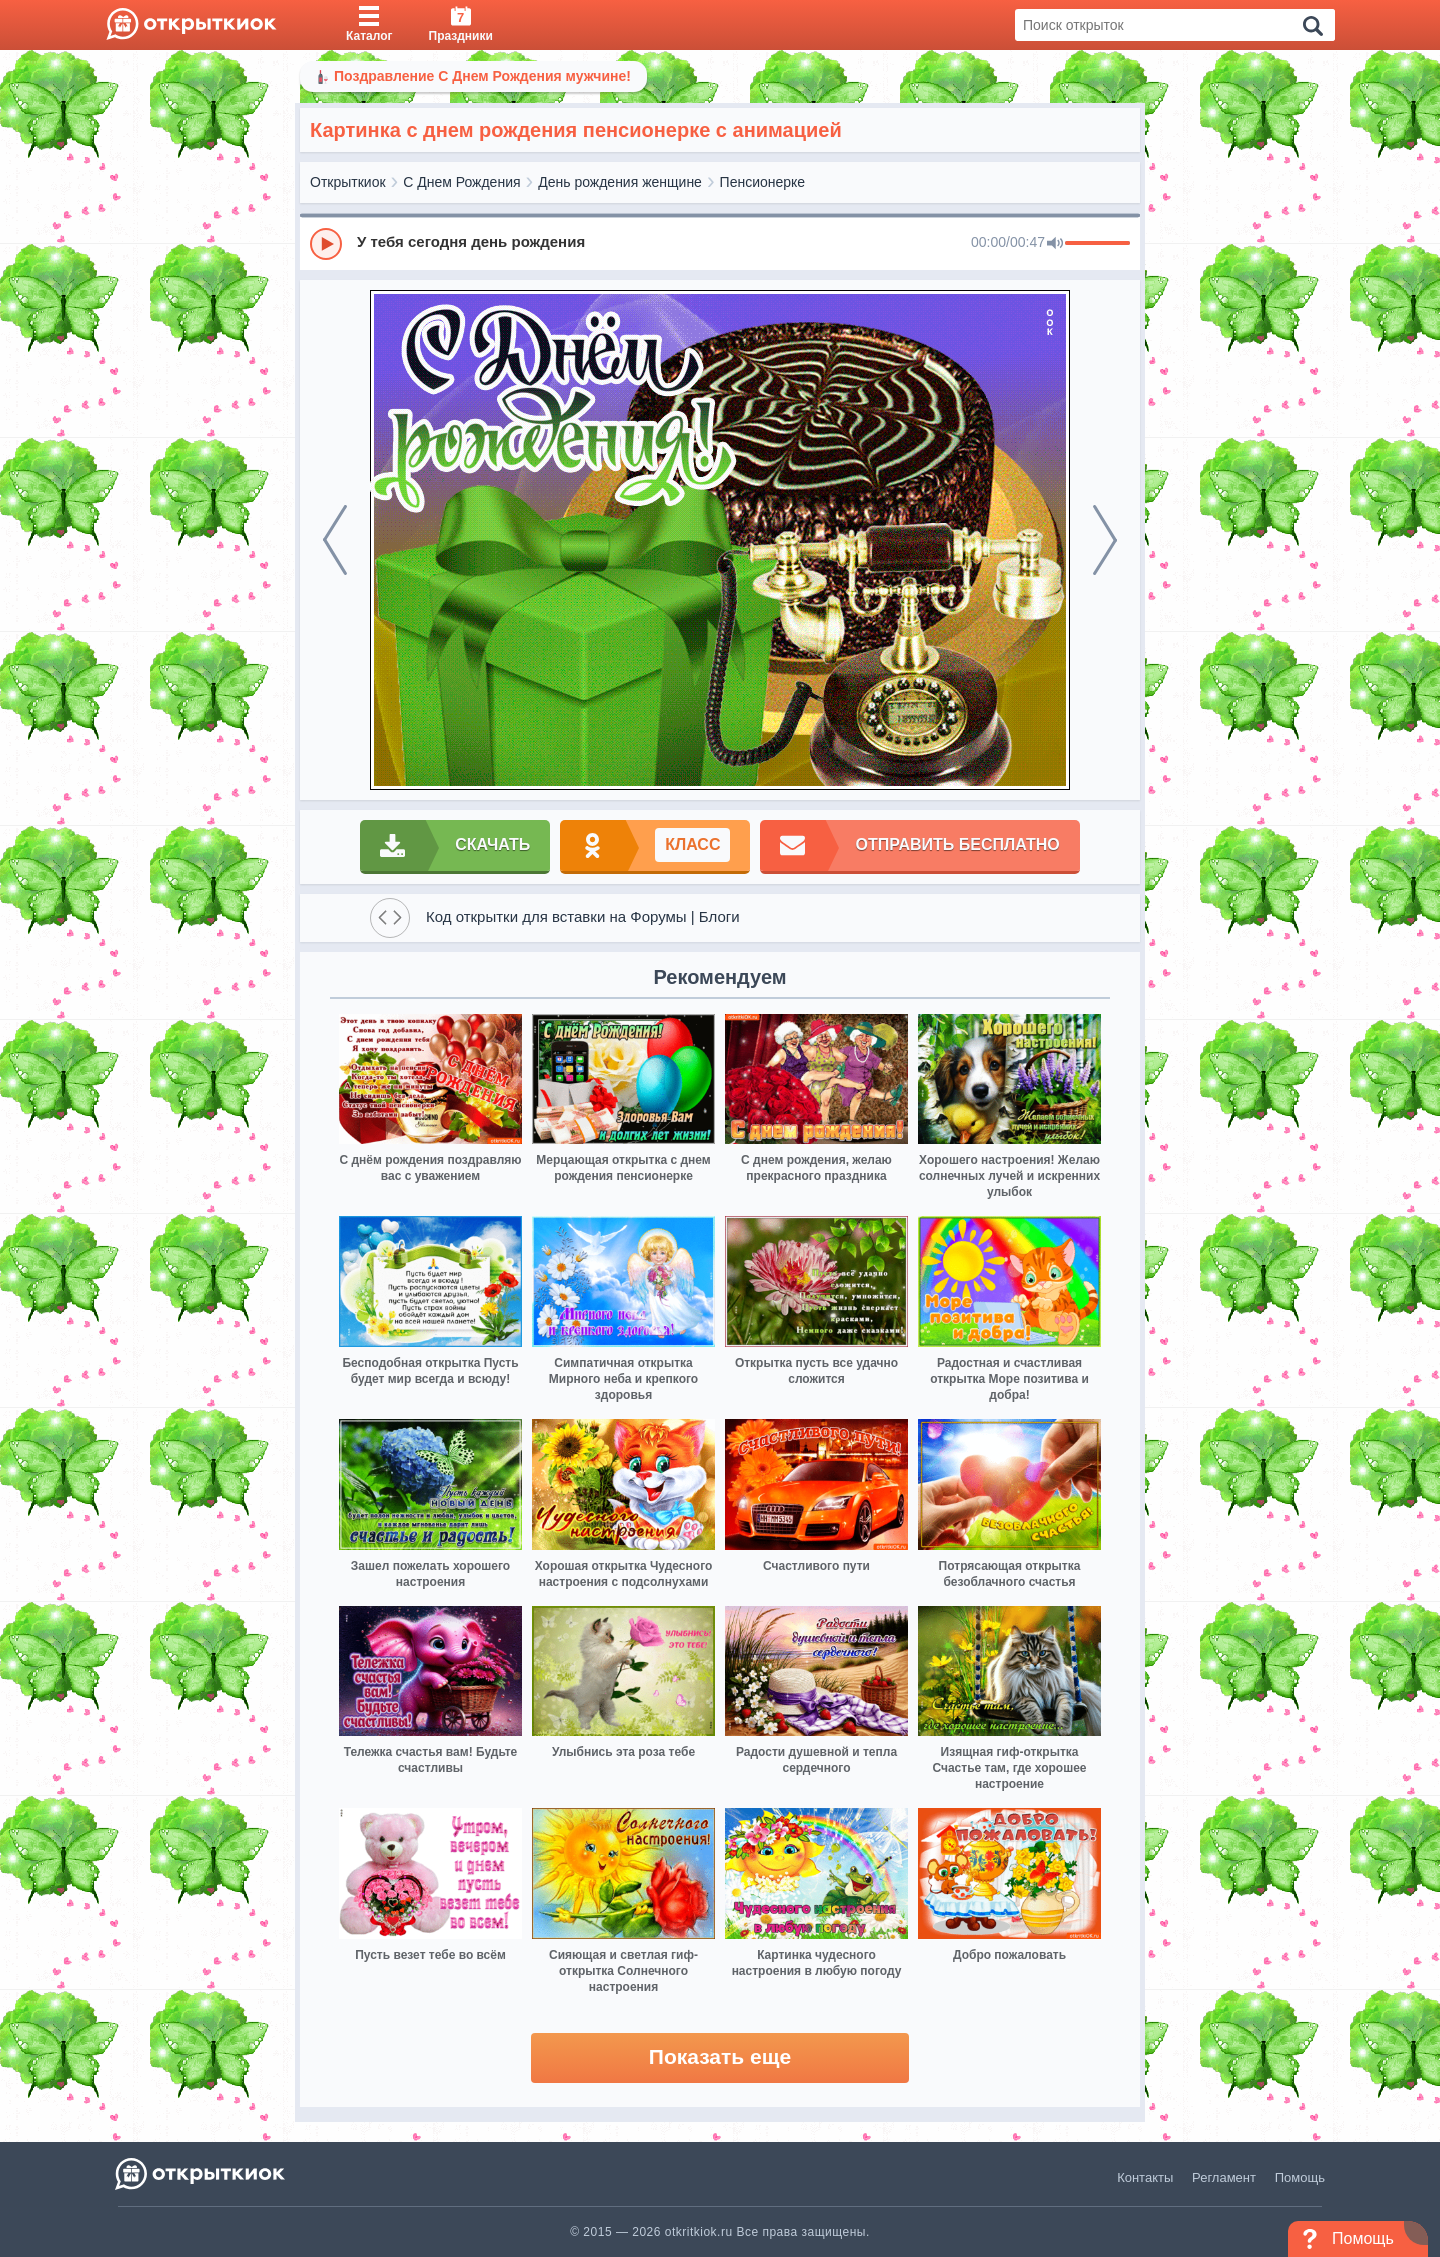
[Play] (326, 244)
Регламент (1224, 2177)
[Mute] (1055, 244)
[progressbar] (1097, 244)
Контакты (1145, 2177)
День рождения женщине (620, 182)
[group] (720, 243)
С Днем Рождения (461, 182)
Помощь (1300, 2177)
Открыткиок (348, 182)
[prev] (335, 540)
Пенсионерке (763, 182)
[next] (1105, 540)
